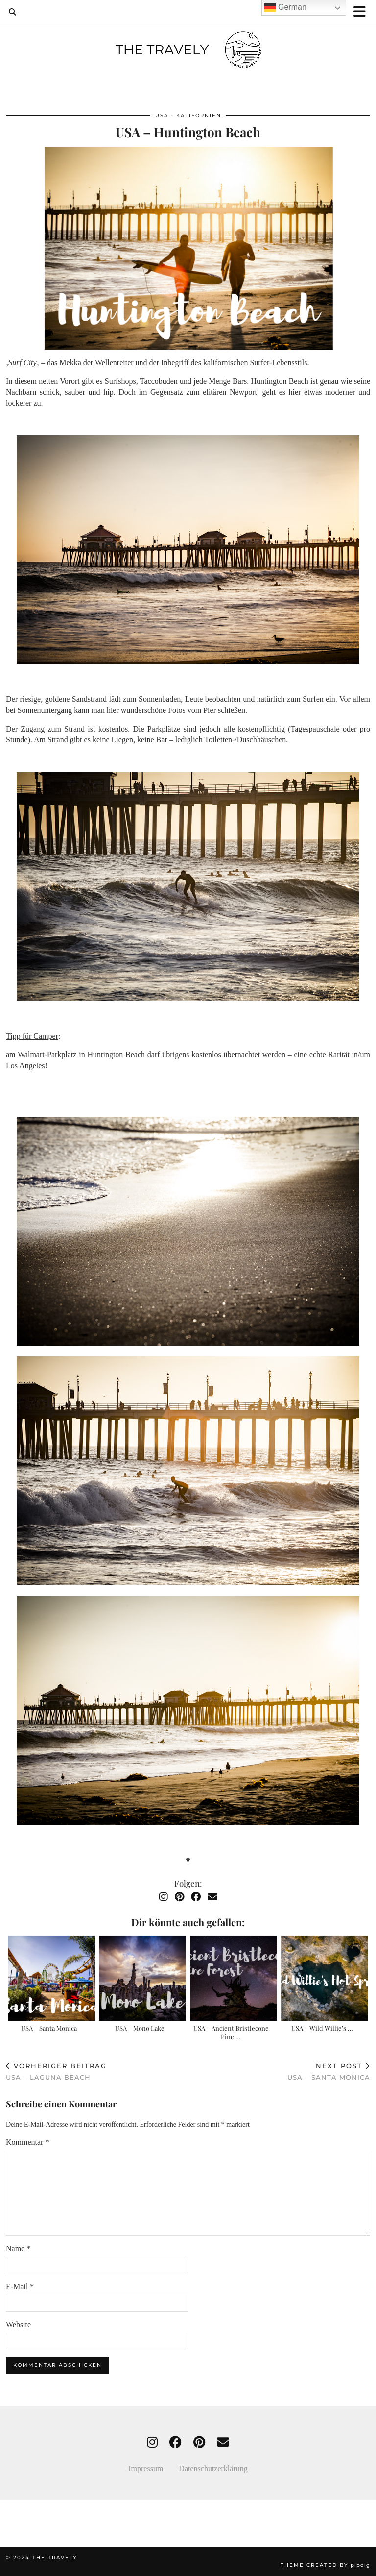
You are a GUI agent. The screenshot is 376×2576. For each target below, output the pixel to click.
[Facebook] (196, 1896)
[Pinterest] (179, 1896)
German (285, 8)
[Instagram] (163, 1896)
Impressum (153, 2468)
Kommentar (27, 2142)
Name (18, 2249)
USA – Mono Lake (139, 2028)
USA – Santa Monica (49, 2028)
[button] (363, 12)
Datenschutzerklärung (213, 2468)
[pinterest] (199, 2442)
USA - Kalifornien (188, 115)
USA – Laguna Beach (56, 2071)
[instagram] (152, 2442)
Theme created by (325, 2565)
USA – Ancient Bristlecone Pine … (231, 2032)
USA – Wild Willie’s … (322, 2028)
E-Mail (20, 2286)
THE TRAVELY (54, 2557)
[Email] (212, 1896)
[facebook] (175, 2442)
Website (18, 2324)
